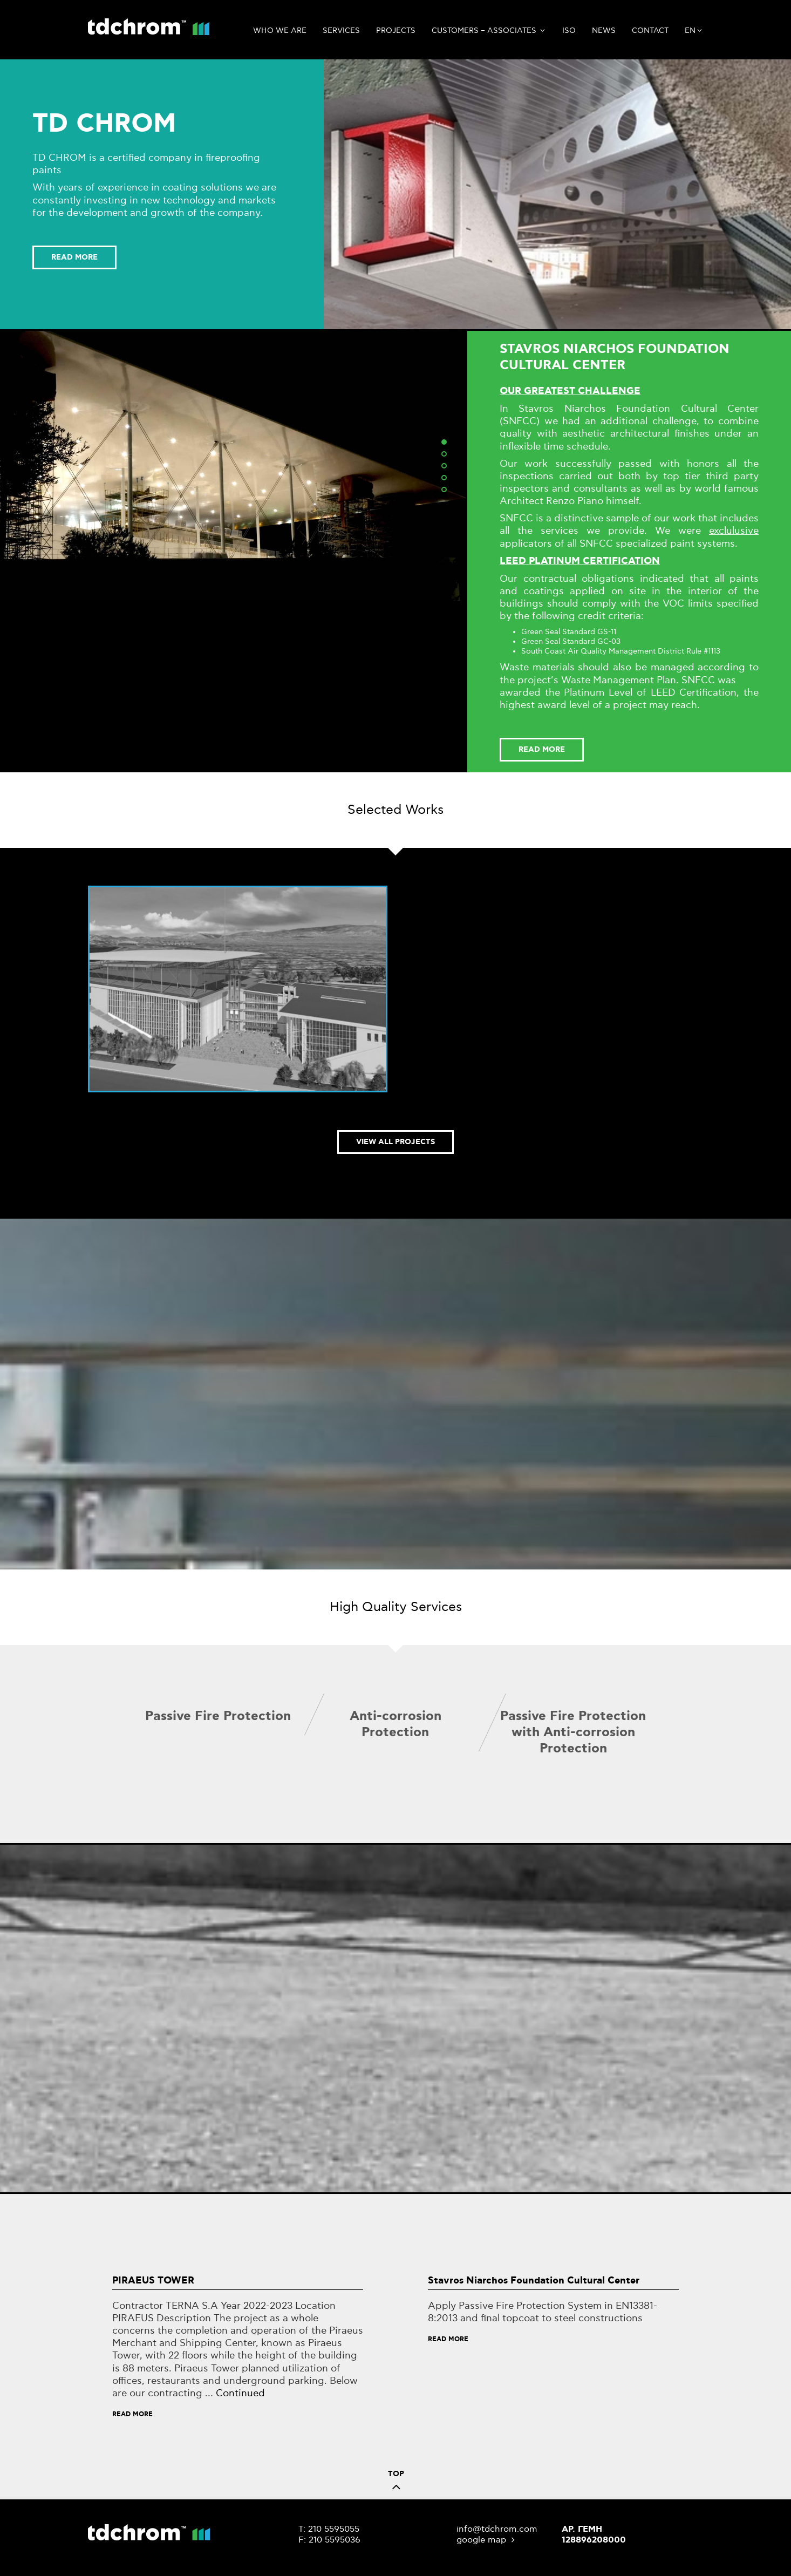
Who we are (279, 30)
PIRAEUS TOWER (153, 2280)
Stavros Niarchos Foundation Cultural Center (533, 2280)
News (604, 30)
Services (341, 30)
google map (486, 2540)
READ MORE (74, 257)
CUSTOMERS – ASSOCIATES (489, 31)
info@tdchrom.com (496, 2529)
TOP (396, 2483)
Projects (395, 30)
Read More (132, 2414)
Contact (650, 30)
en (694, 31)
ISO (569, 30)
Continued (240, 2393)
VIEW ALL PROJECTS (395, 1142)
